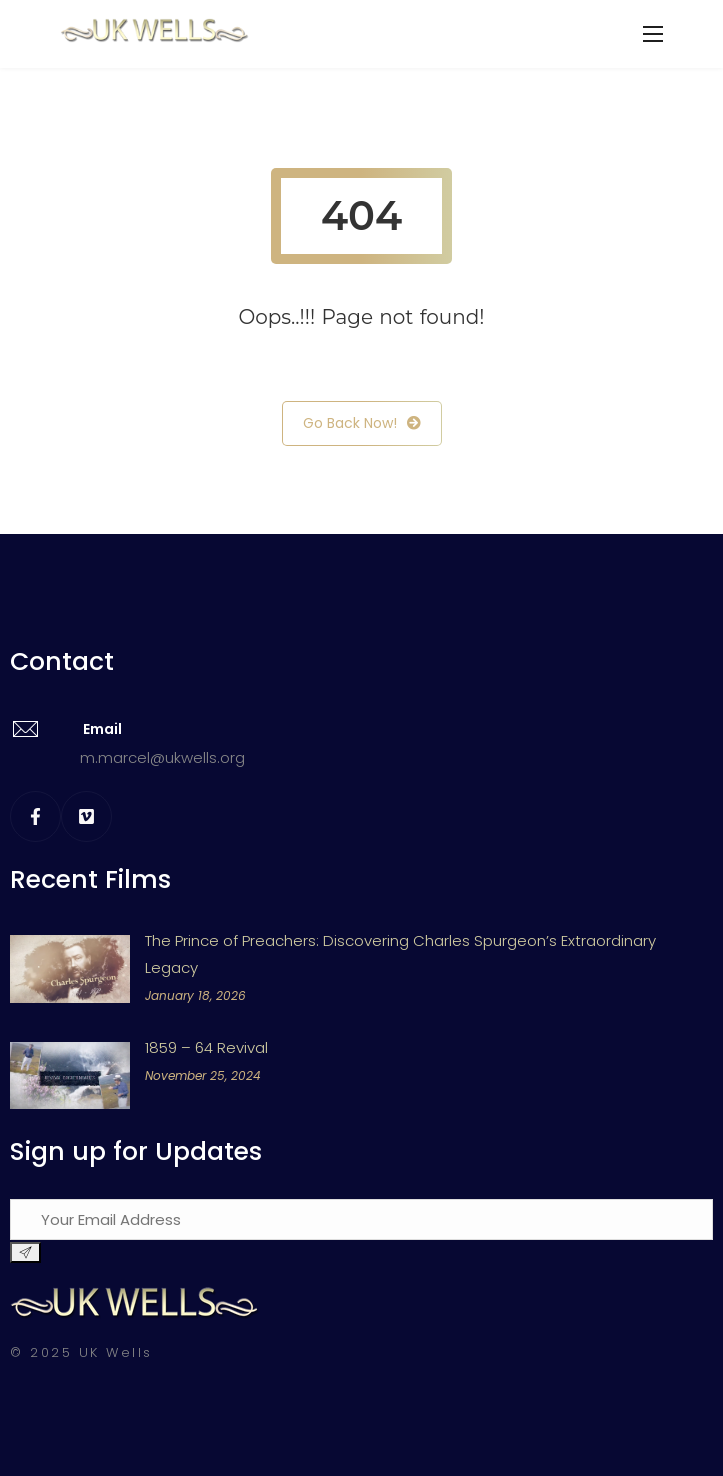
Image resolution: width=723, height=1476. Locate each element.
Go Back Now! (362, 423)
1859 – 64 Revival (206, 1047)
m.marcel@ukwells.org (162, 757)
